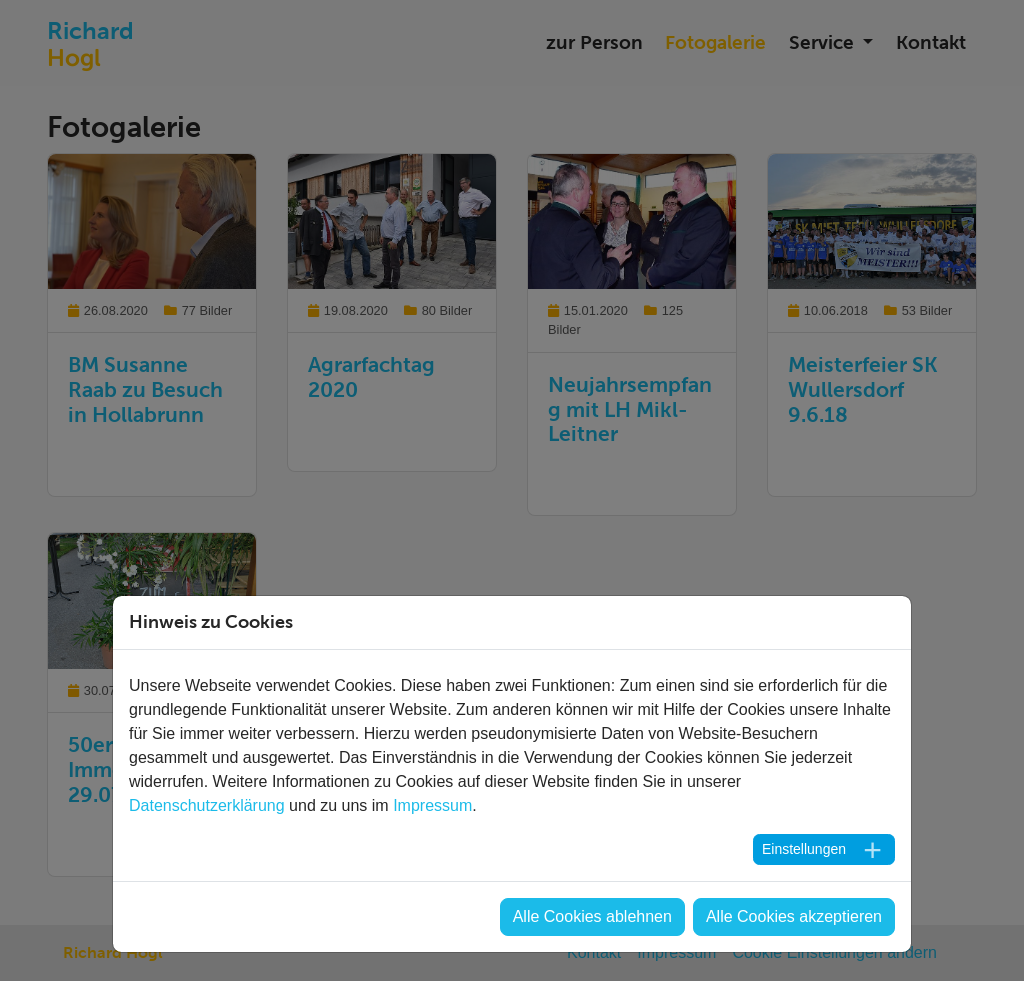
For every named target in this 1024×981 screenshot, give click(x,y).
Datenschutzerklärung (207, 805)
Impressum (432, 805)
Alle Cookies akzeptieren (794, 916)
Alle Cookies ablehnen (592, 916)
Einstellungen (804, 849)
